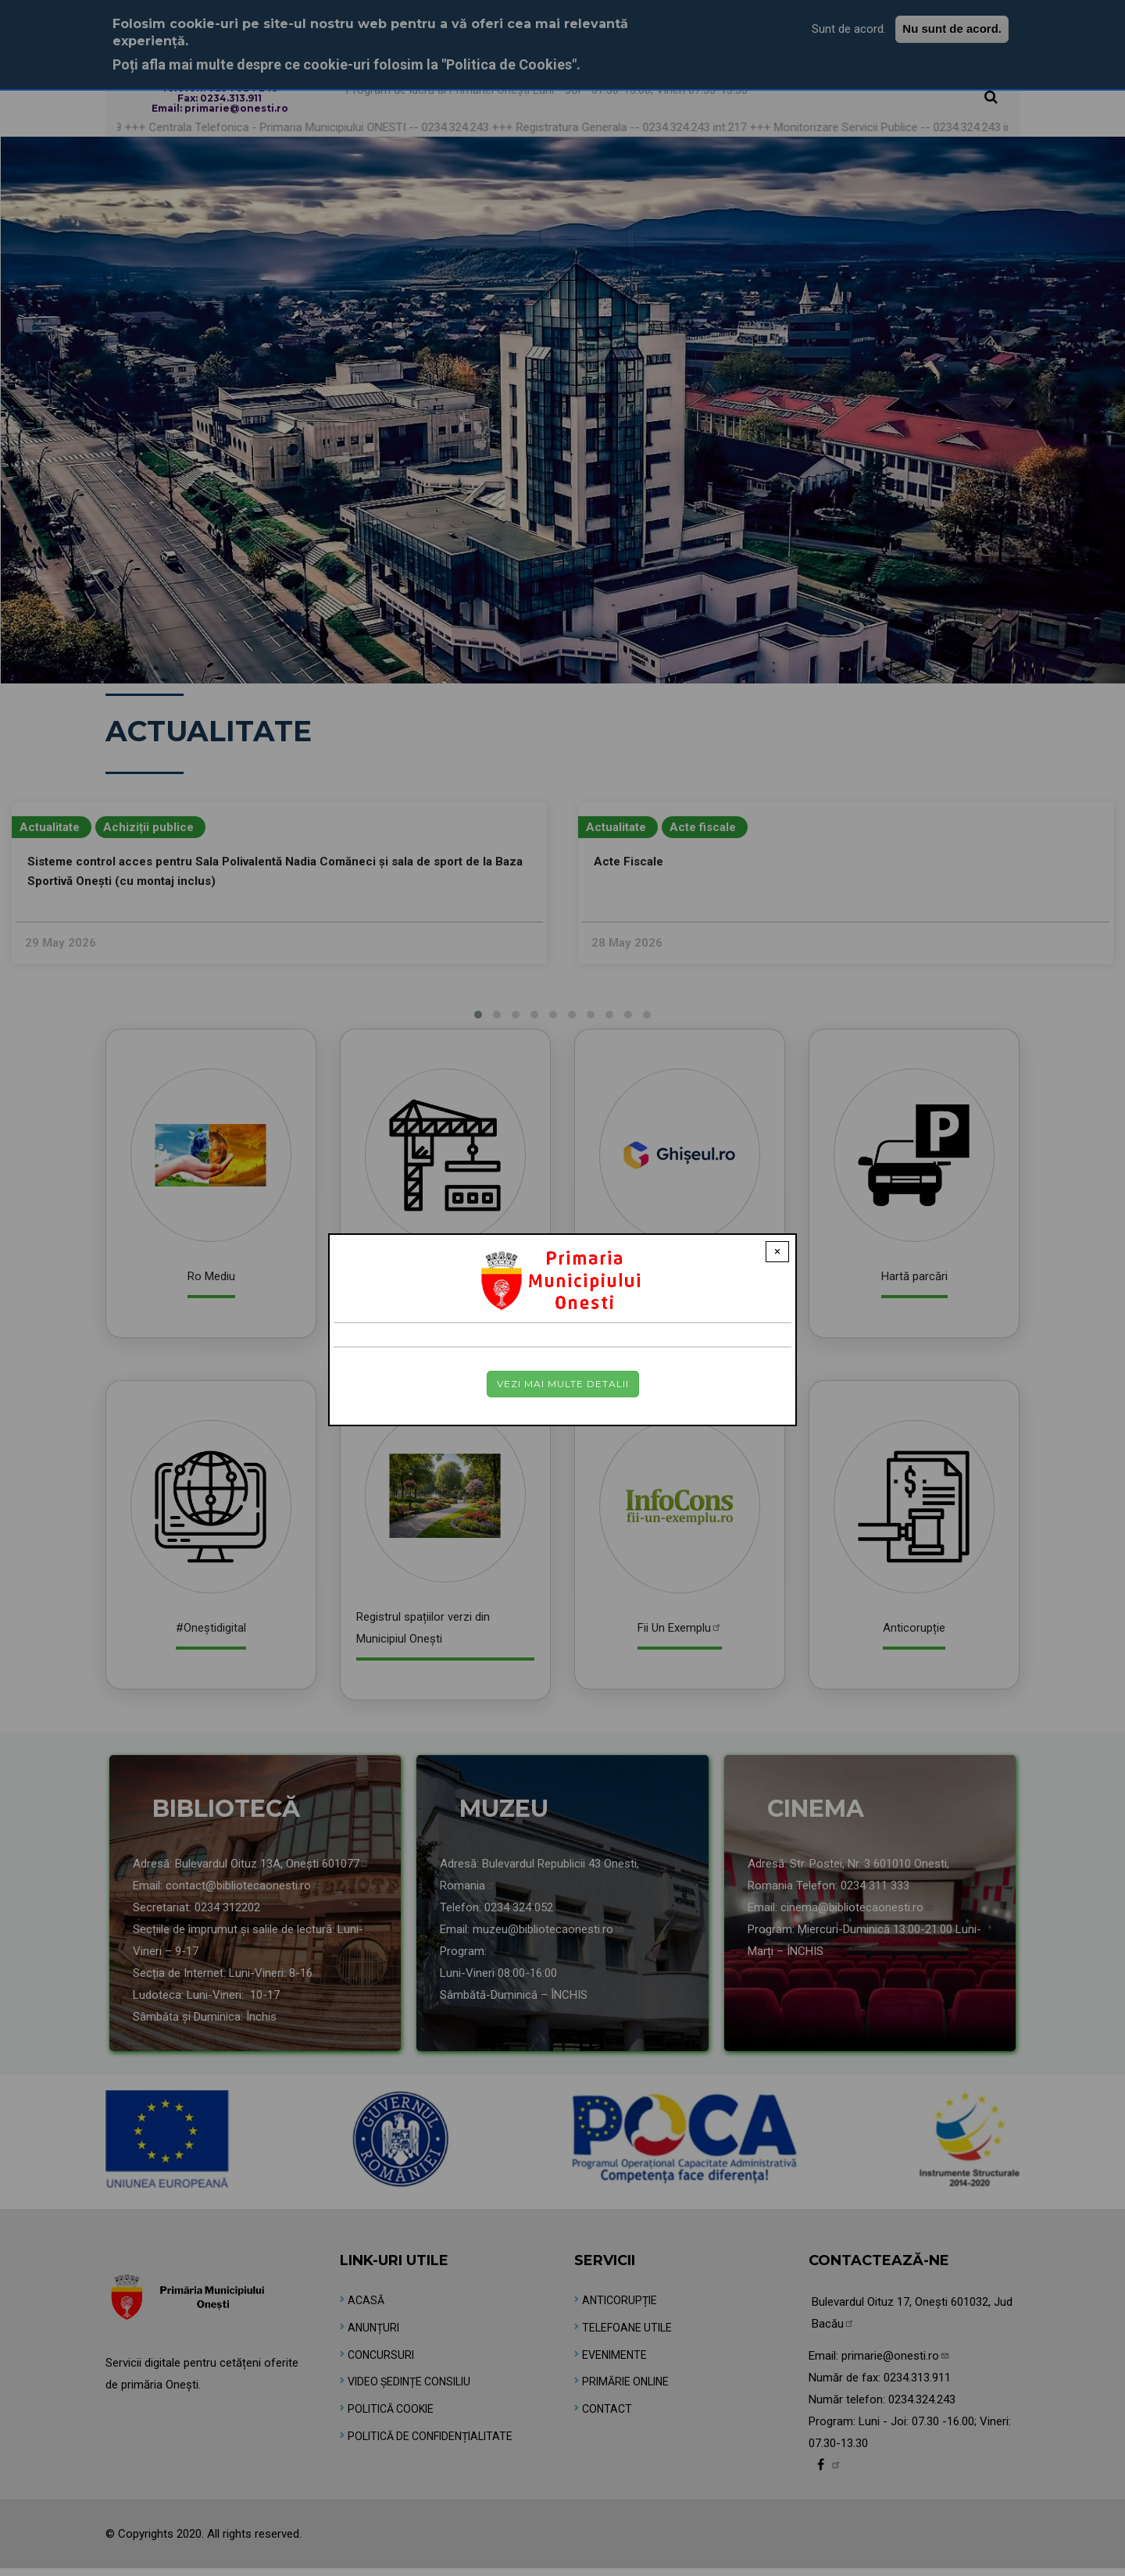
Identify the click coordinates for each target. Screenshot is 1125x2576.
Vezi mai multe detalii (563, 1384)
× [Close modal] (777, 1251)
